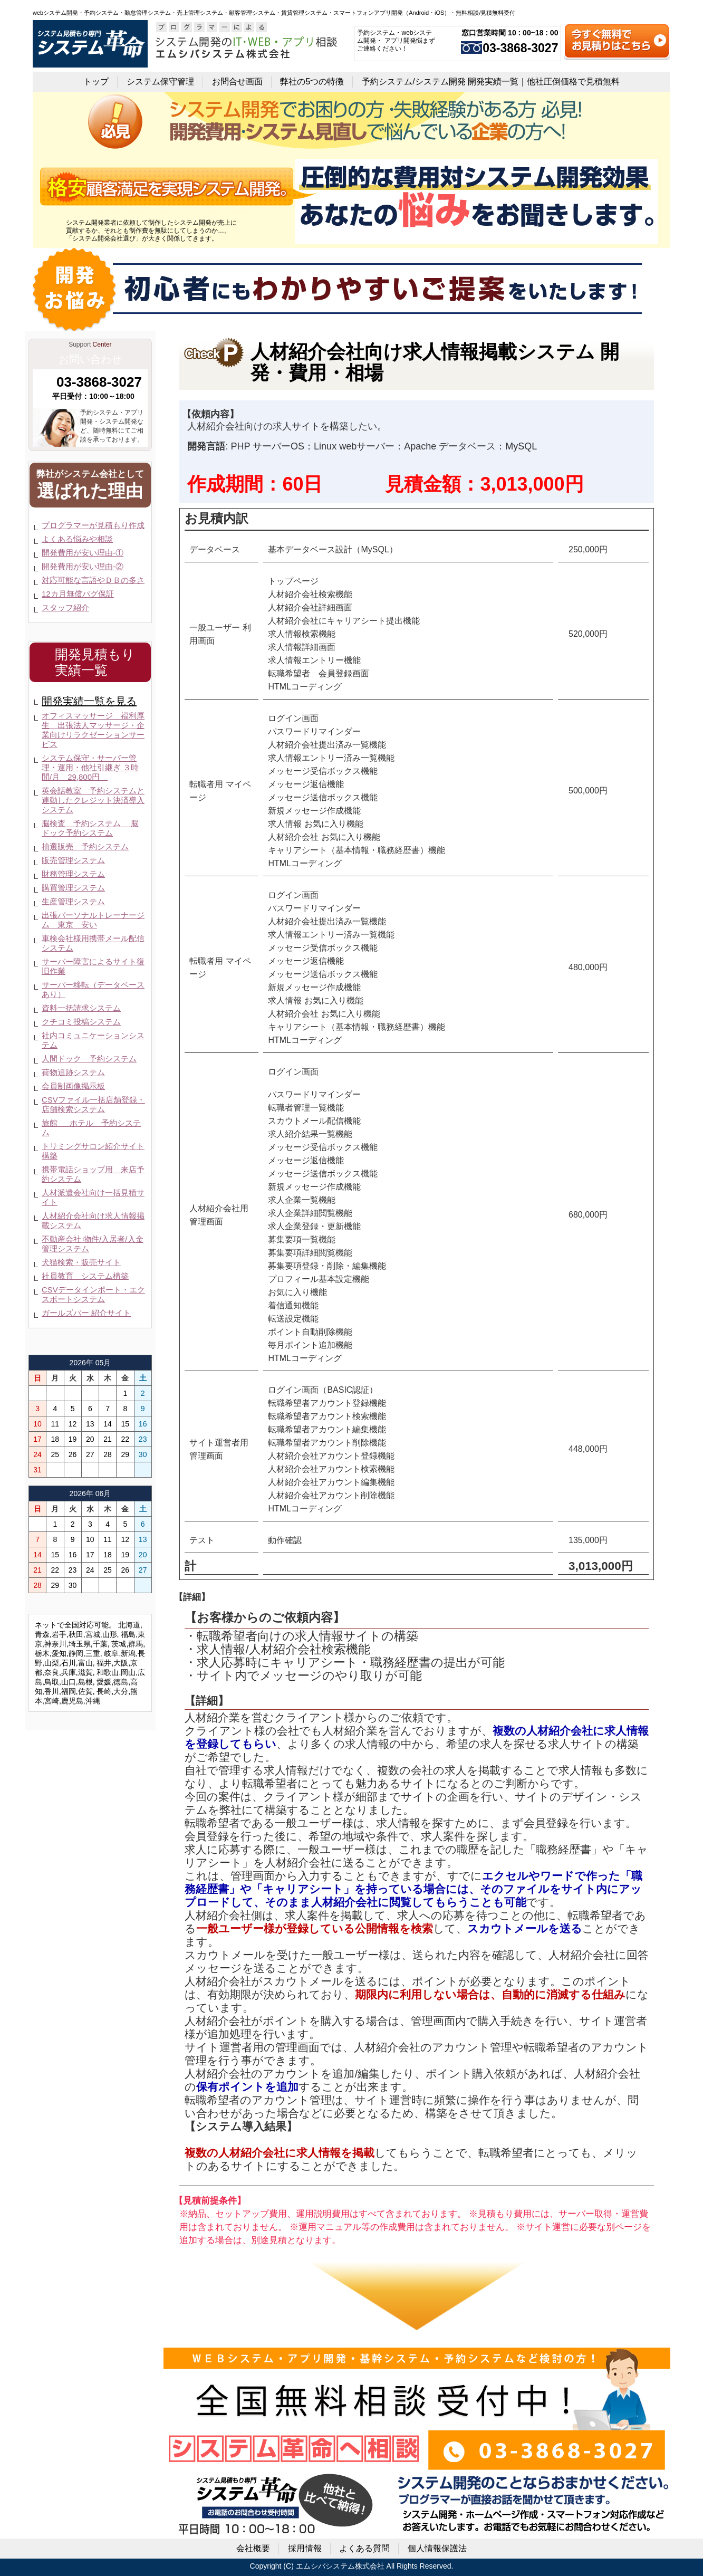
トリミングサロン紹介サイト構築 (93, 1151)
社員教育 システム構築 (85, 1275)
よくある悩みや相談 (77, 538)
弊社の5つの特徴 (312, 81)
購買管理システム (73, 887)
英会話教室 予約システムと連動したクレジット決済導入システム (93, 800)
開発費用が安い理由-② (82, 566)
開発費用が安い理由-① (82, 552)
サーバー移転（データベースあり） (93, 989)
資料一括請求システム (81, 1007)
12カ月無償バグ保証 (78, 593)
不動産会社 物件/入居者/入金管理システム (92, 1243)
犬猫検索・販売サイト (81, 1262)
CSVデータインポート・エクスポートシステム (93, 1294)
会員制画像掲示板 (73, 1085)
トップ (96, 81)
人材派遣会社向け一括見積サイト (93, 1197)
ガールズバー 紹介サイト (86, 1312)
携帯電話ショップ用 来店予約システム (93, 1174)
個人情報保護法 (437, 2548)
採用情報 (305, 2548)
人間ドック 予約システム (89, 1058)
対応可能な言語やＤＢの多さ (93, 580)
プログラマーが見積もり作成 (93, 525)
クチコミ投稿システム (81, 1021)
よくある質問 (364, 2548)
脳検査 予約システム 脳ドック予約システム (90, 828)
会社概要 (253, 2548)
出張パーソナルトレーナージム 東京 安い (93, 920)
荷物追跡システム (73, 1072)
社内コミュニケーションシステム (93, 1040)
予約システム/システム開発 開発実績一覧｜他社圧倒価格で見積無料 (491, 81)
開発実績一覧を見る (89, 701)
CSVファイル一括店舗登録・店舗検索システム (93, 1104)
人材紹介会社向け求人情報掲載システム (93, 1220)
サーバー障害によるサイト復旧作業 (93, 966)
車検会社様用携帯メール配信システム (93, 943)
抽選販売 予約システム (85, 846)
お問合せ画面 (237, 81)
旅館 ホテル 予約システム (91, 1127)
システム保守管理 (160, 81)
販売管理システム (73, 860)
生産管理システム (73, 901)
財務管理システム (73, 873)
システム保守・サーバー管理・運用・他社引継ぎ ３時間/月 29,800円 (90, 767)
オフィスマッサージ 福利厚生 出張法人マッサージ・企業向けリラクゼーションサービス (93, 730)
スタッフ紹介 (65, 607)
